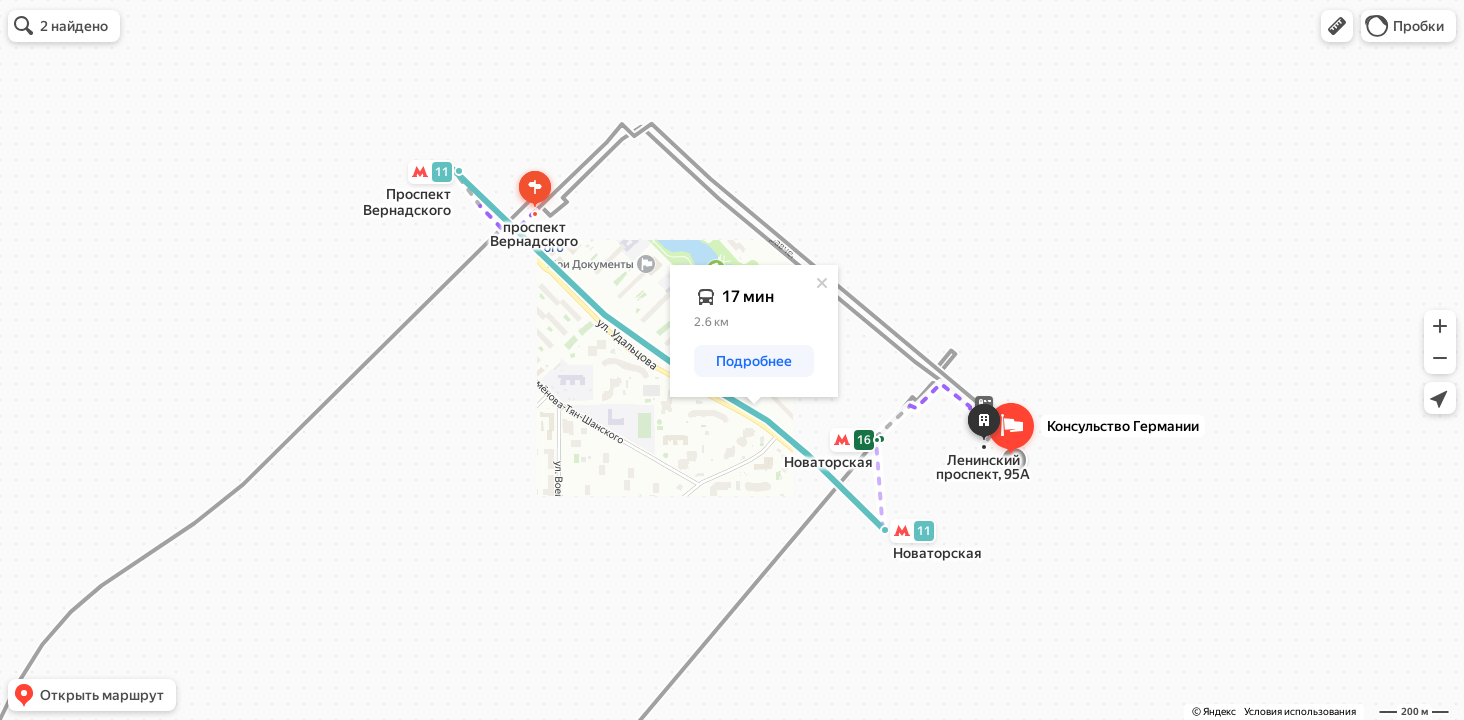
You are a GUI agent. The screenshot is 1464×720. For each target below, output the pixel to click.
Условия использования (1300, 711)
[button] (1337, 26)
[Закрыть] (822, 283)
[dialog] (754, 331)
